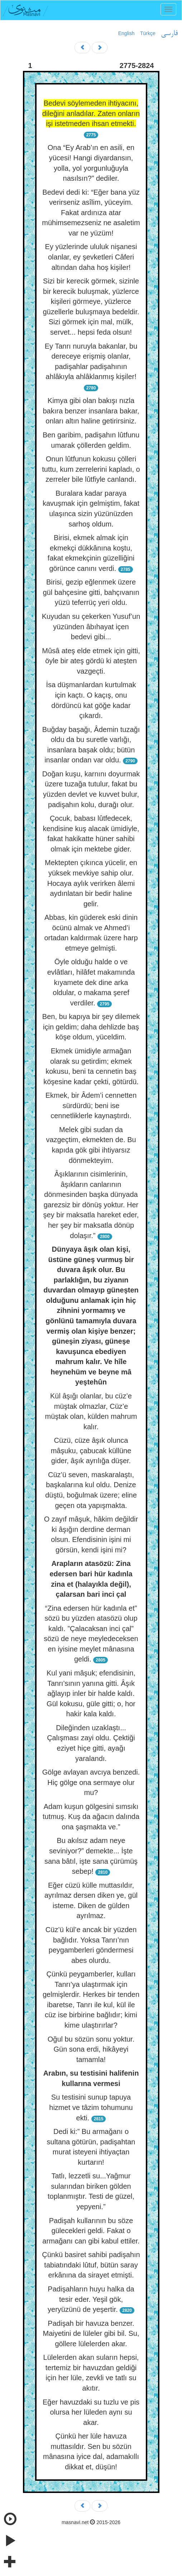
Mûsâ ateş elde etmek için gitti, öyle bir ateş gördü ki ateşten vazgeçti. (91, 661)
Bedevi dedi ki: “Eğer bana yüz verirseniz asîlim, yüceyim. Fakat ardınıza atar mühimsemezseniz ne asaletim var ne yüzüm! (91, 212)
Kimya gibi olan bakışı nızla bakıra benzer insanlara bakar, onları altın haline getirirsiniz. (91, 411)
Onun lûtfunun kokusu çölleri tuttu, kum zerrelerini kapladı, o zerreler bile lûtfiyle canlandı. (91, 469)
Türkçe (147, 33)
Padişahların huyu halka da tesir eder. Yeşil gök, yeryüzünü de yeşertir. (91, 2299)
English (126, 33)
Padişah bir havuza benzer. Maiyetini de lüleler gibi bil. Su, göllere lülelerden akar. (91, 2333)
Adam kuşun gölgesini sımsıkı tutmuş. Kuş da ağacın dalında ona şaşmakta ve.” (91, 1817)
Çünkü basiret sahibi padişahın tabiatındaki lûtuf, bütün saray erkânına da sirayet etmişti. (91, 2265)
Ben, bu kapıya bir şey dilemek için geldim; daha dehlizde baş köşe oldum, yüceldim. (91, 1027)
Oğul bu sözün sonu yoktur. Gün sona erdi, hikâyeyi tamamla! (91, 2049)
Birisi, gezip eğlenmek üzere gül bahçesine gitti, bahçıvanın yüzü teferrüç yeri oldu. (91, 592)
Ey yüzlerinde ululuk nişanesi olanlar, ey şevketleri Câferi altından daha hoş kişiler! (91, 257)
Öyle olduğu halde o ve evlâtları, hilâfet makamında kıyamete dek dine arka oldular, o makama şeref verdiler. (91, 982)
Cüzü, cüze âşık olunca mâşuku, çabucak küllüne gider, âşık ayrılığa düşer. (91, 1450)
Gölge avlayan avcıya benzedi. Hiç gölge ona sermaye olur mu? (91, 1782)
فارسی (169, 33)
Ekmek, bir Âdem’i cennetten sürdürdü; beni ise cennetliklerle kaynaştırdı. (91, 1105)
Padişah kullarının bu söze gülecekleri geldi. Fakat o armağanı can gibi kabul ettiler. (90, 2231)
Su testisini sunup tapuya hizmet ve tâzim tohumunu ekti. (91, 2107)
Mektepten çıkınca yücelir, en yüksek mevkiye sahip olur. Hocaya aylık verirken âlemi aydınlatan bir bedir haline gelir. (91, 883)
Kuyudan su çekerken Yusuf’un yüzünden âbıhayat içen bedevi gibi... (91, 626)
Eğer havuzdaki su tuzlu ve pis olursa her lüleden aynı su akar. (91, 2412)
